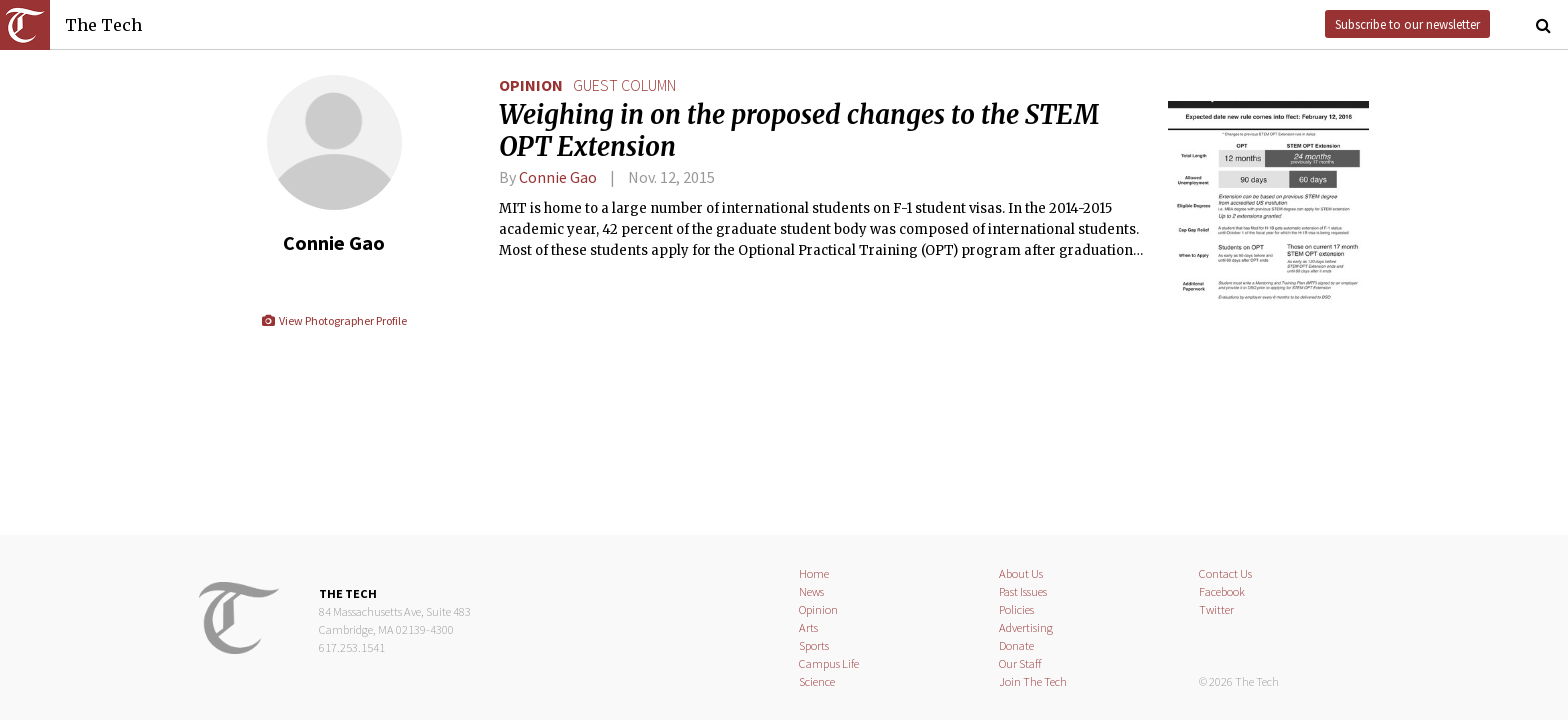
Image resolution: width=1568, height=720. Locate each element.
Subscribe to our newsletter (1407, 24)
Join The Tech (1033, 681)
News (811, 591)
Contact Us (1225, 573)
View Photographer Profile (333, 320)
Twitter (1216, 609)
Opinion (531, 85)
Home (814, 573)
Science (817, 681)
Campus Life (829, 663)
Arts (808, 627)
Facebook (1222, 591)
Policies (1016, 609)
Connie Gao (558, 177)
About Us (1021, 573)
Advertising (1026, 627)
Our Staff (1020, 663)
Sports (814, 645)
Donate (1016, 645)
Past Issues (1023, 591)
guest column (624, 85)
